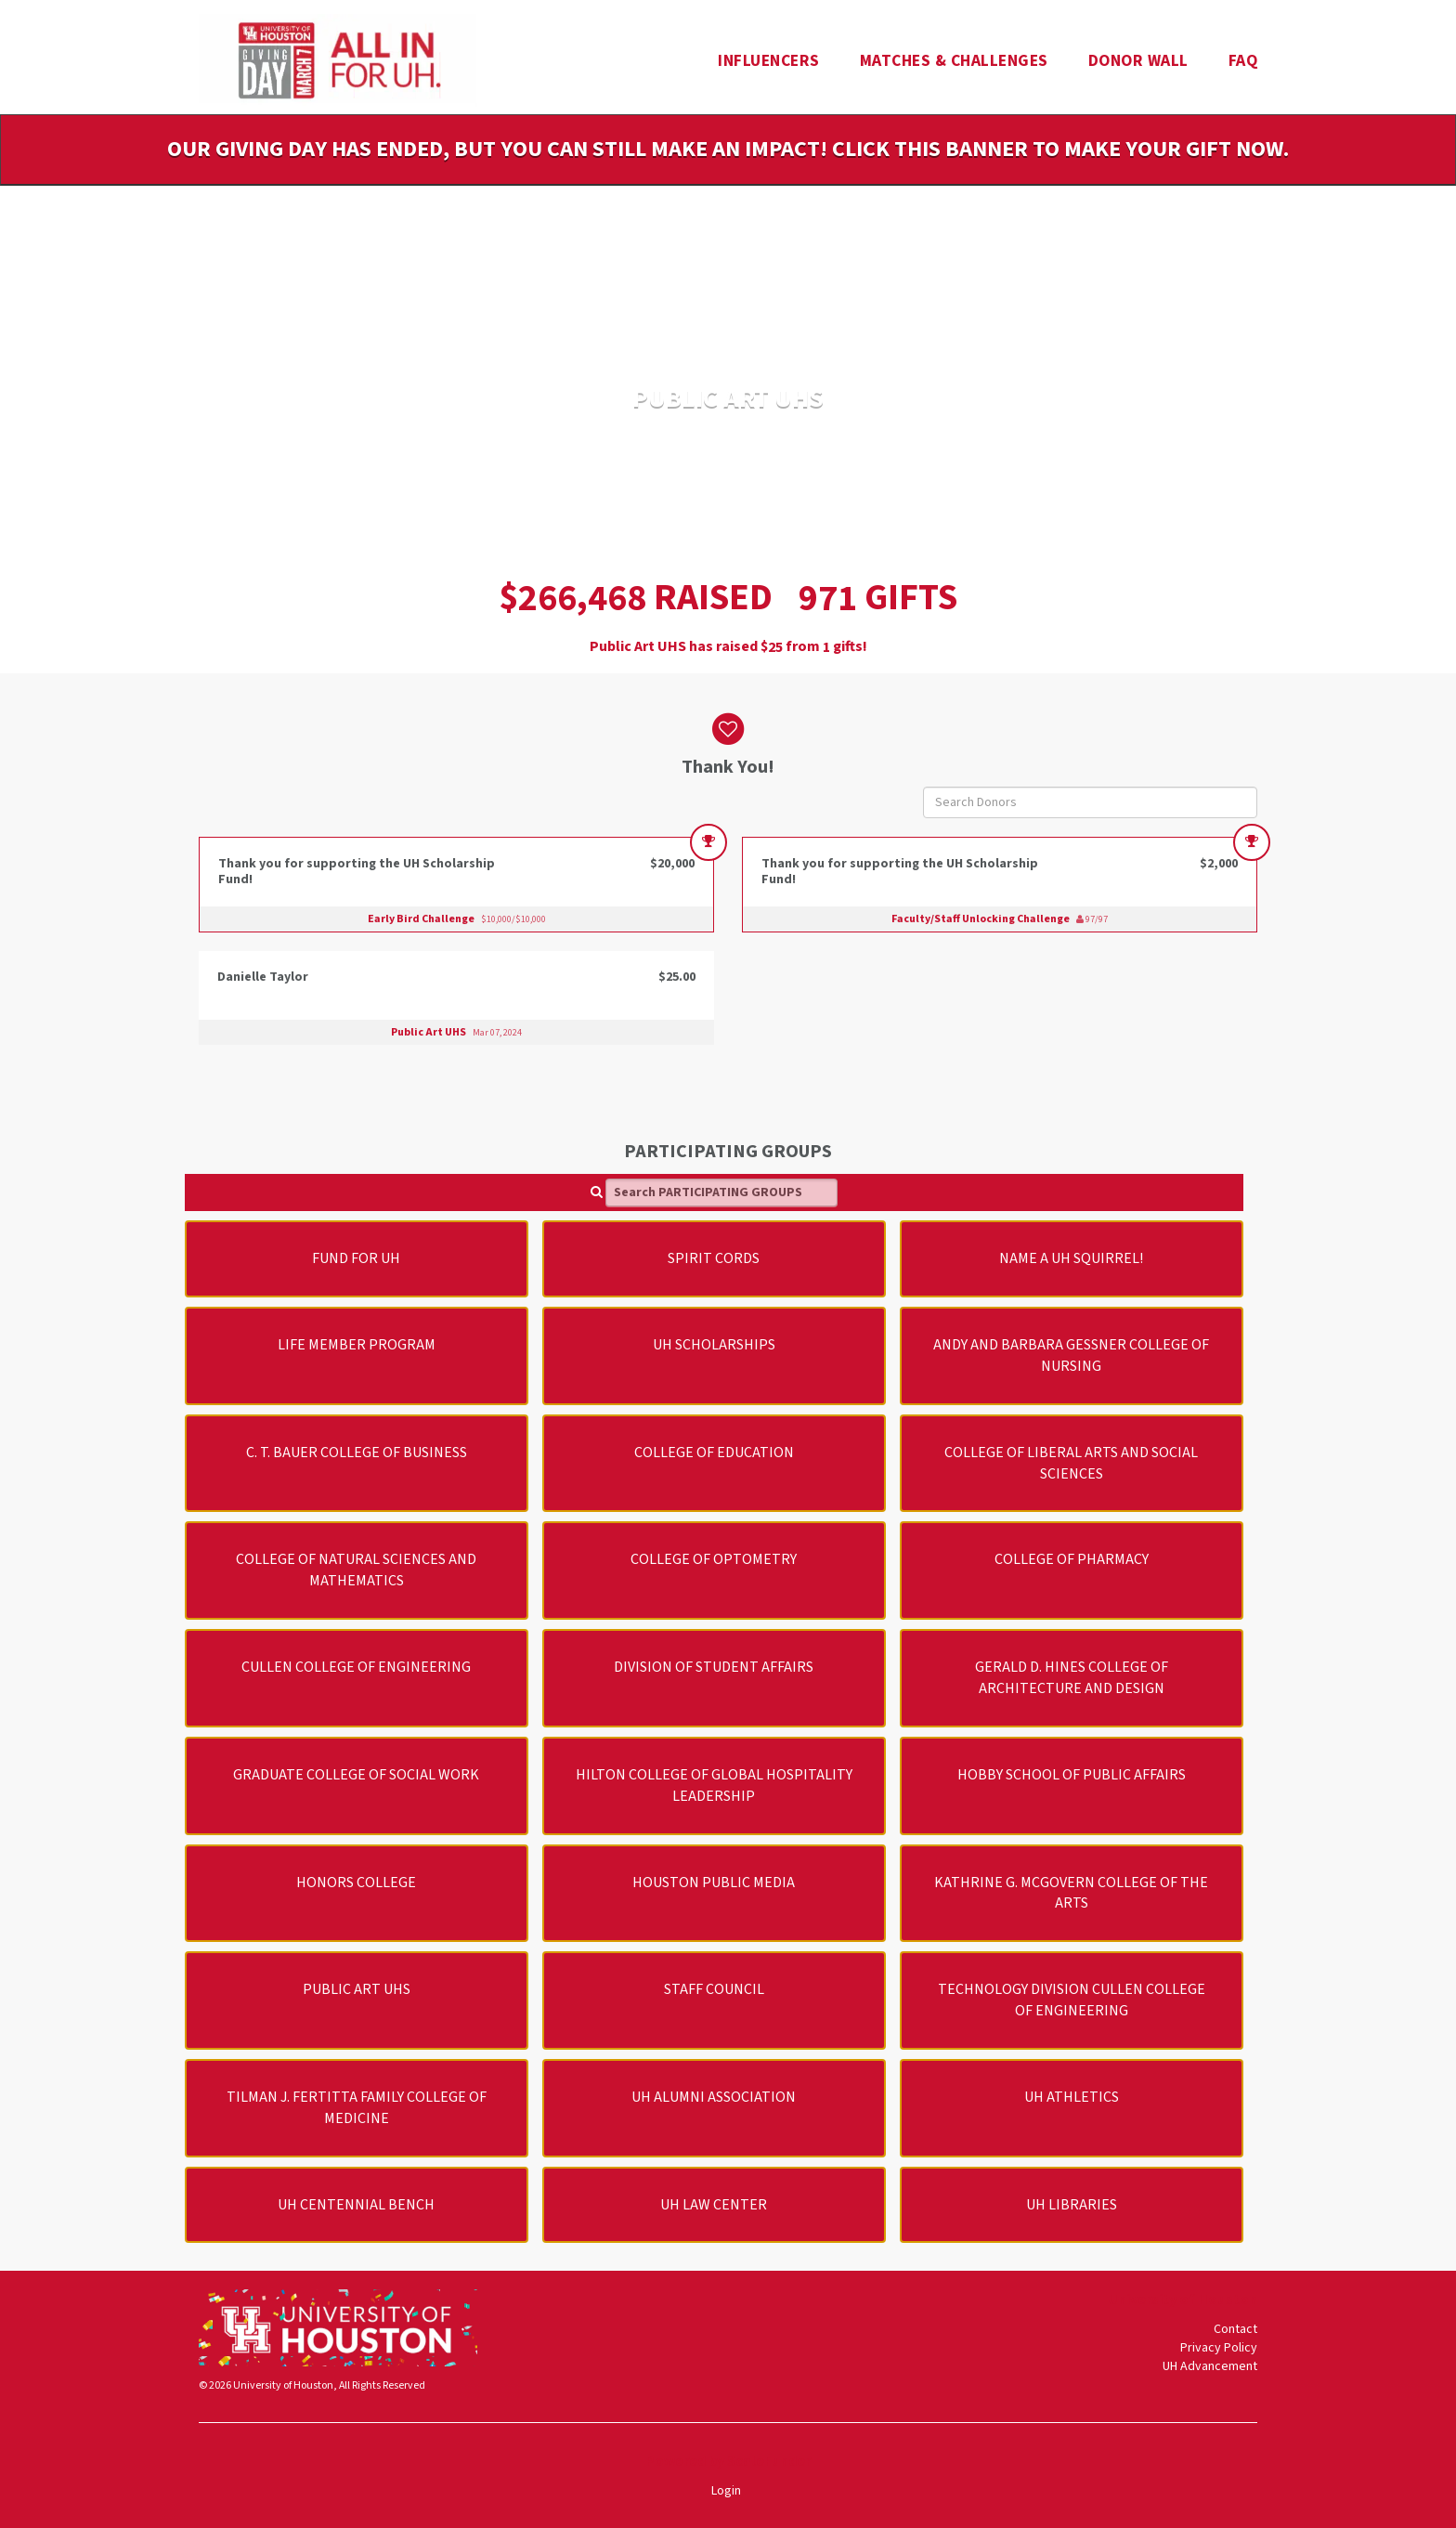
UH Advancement (1210, 2366)
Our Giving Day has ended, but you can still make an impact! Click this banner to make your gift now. (728, 149)
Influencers (769, 60)
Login (726, 2491)
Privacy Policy (1218, 2348)
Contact (1235, 2329)
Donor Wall (1138, 60)
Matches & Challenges (954, 60)
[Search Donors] (1090, 802)
